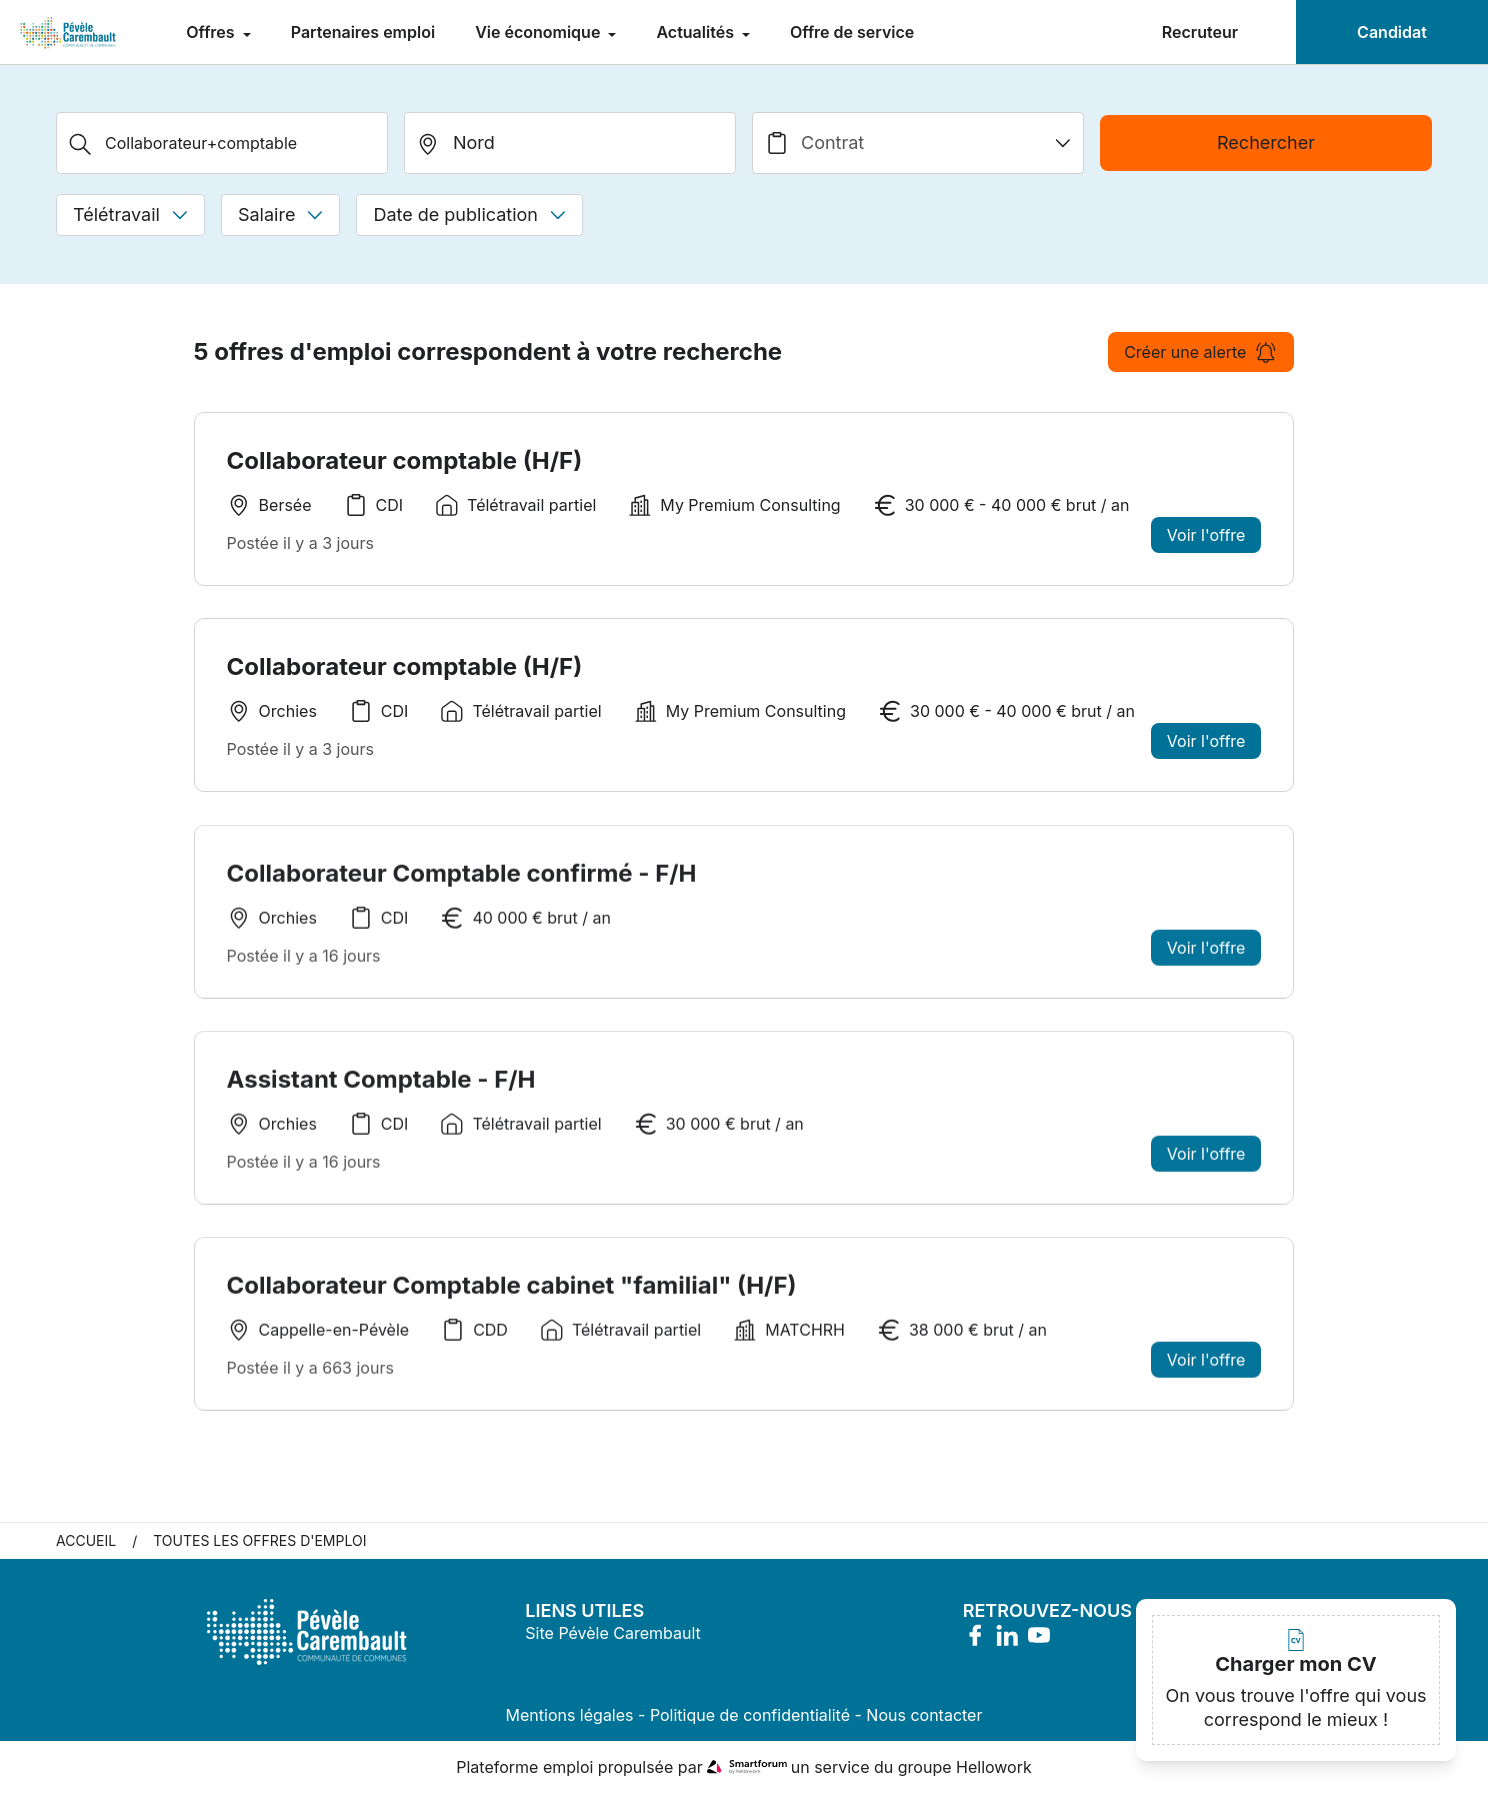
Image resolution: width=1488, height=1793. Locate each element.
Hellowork (994, 1767)
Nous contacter (924, 1715)
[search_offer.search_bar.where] (570, 143)
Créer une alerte (1201, 352)
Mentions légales (570, 1715)
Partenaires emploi (363, 32)
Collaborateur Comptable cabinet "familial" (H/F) (512, 1290)
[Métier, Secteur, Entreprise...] (222, 143)
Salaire (280, 214)
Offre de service (852, 32)
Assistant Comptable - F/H (381, 1084)
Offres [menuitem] (212, 32)
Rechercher (1266, 142)
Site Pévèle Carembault (612, 1633)
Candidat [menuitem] (1392, 32)
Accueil (86, 1540)
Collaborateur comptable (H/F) (405, 460)
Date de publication (469, 214)
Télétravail (130, 214)
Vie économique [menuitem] (539, 32)
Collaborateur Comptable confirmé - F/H (462, 878)
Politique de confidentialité (750, 1715)
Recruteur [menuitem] (1200, 32)
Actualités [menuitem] (697, 32)
